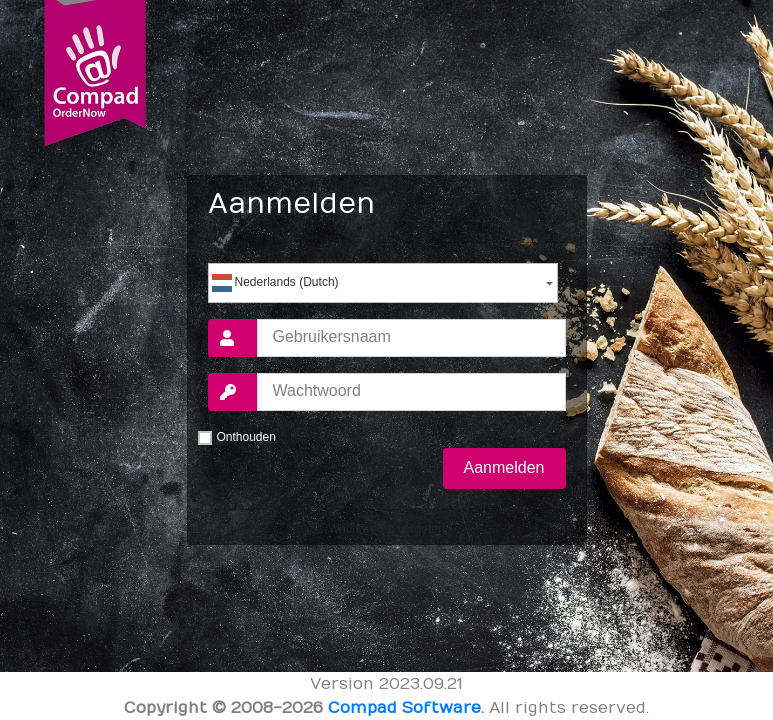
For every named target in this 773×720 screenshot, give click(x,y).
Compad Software (404, 708)
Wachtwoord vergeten (386, 529)
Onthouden (246, 437)
